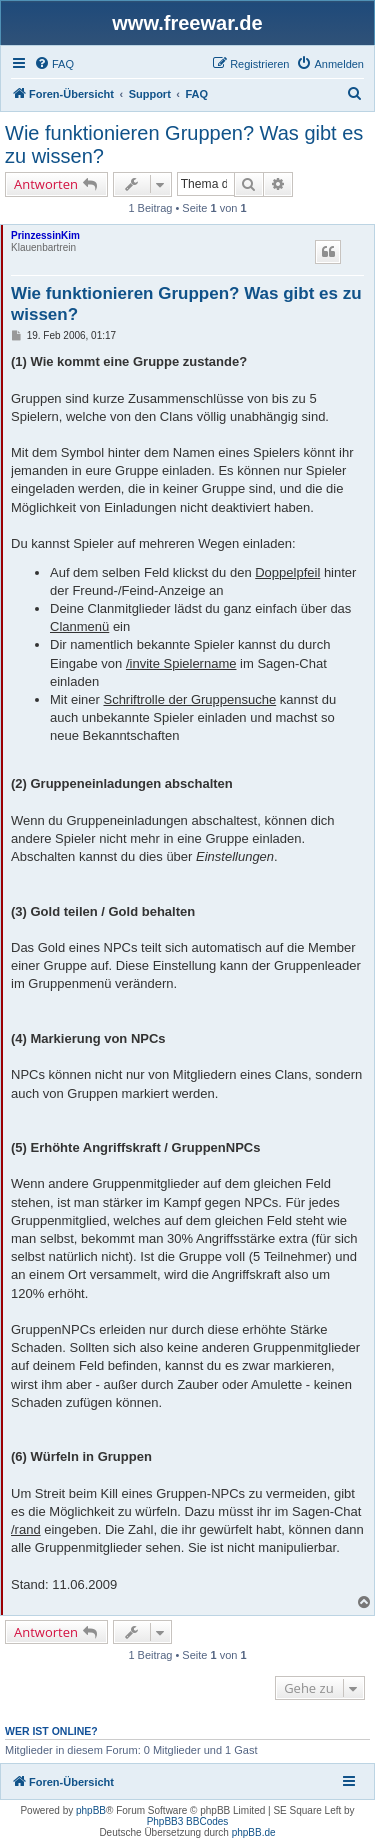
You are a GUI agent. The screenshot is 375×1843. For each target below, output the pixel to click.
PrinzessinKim (45, 235)
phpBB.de (254, 1832)
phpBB (91, 1810)
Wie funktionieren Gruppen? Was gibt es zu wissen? (184, 144)
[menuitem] (54, 64)
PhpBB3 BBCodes (188, 1821)
